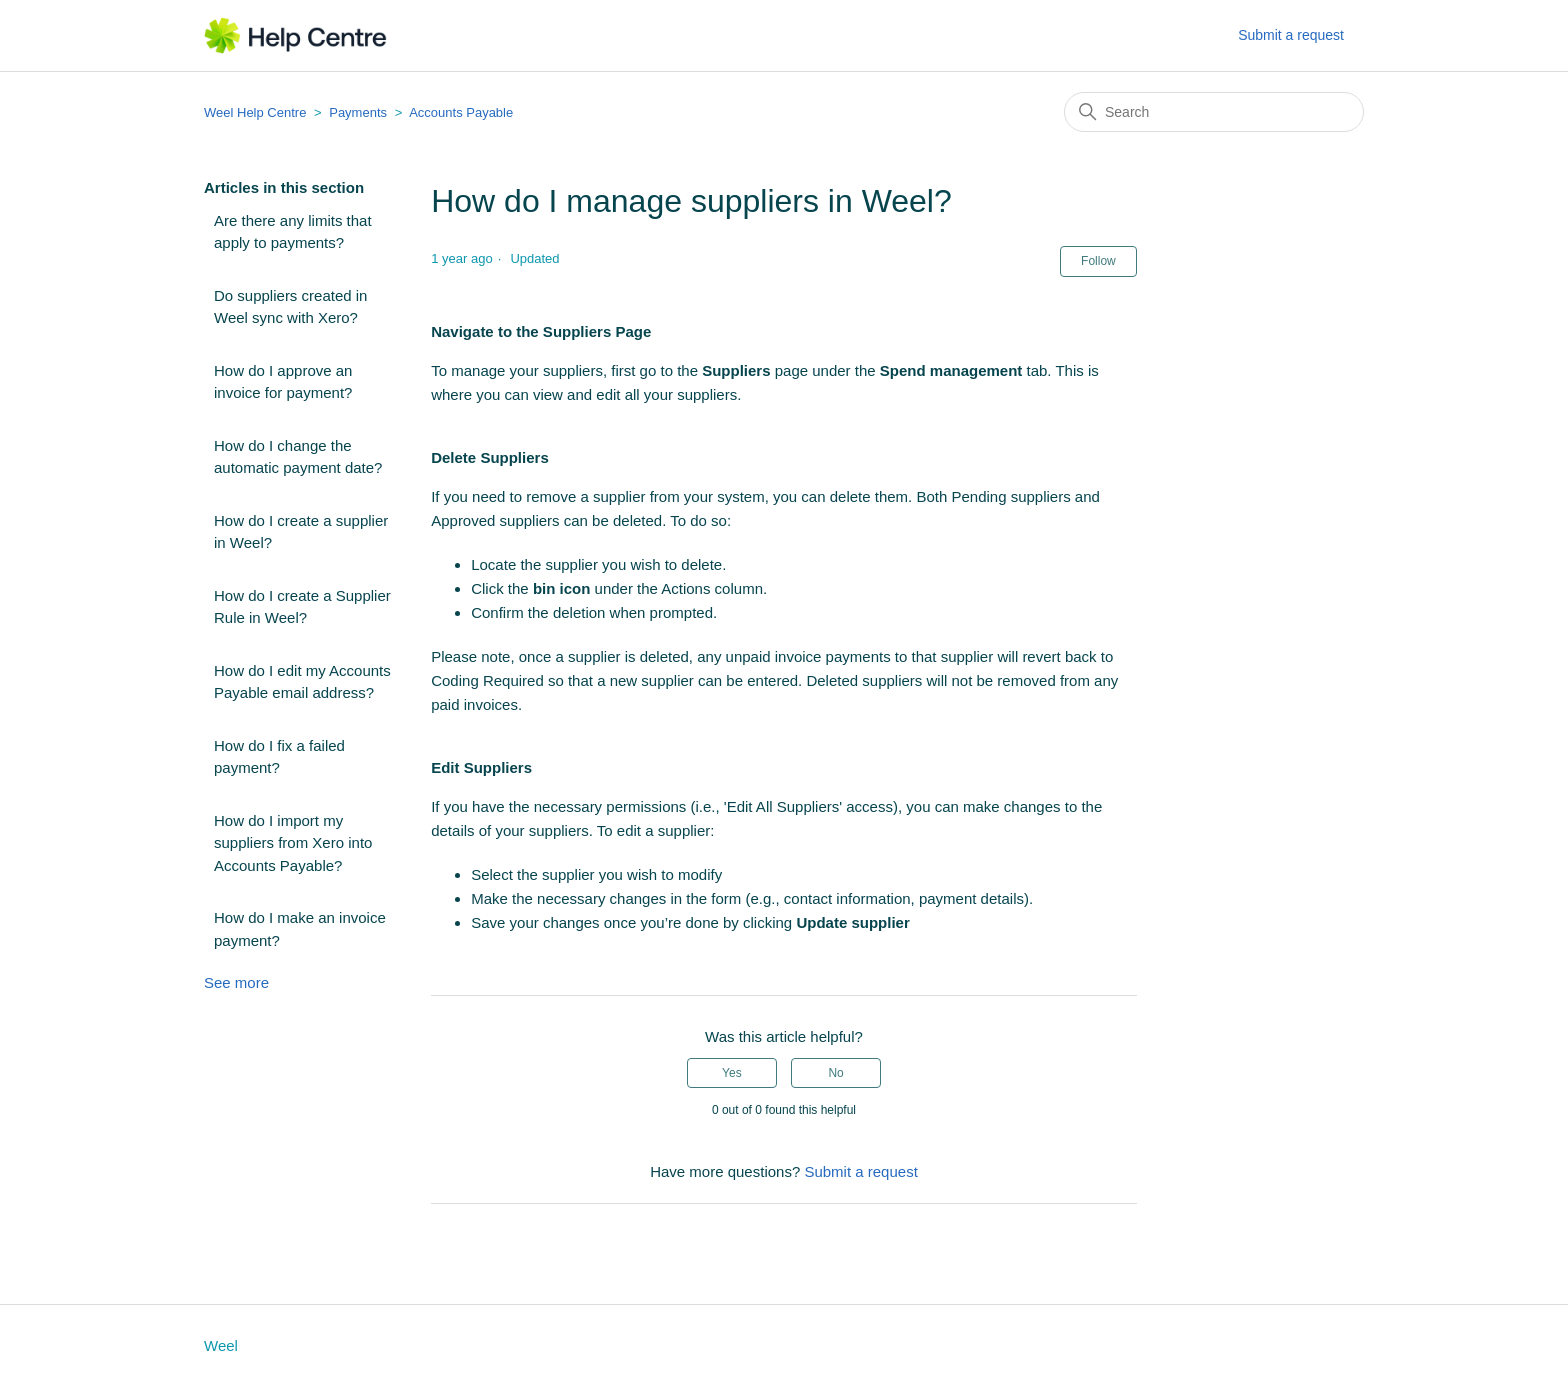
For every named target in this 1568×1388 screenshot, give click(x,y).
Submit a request (1291, 35)
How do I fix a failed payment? (279, 757)
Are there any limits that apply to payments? (293, 232)
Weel (221, 1345)
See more (236, 982)
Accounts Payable (461, 112)
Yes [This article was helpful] (732, 1073)
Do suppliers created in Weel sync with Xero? (290, 307)
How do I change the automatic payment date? (298, 457)
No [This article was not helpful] (835, 1073)
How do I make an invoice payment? (300, 929)
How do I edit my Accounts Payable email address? (302, 682)
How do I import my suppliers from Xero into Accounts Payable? (293, 843)
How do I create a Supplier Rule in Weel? (302, 607)
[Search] (1214, 112)
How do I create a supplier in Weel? (301, 532)
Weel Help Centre (255, 112)
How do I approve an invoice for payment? (283, 382)
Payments (358, 112)
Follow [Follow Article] (1098, 261)
